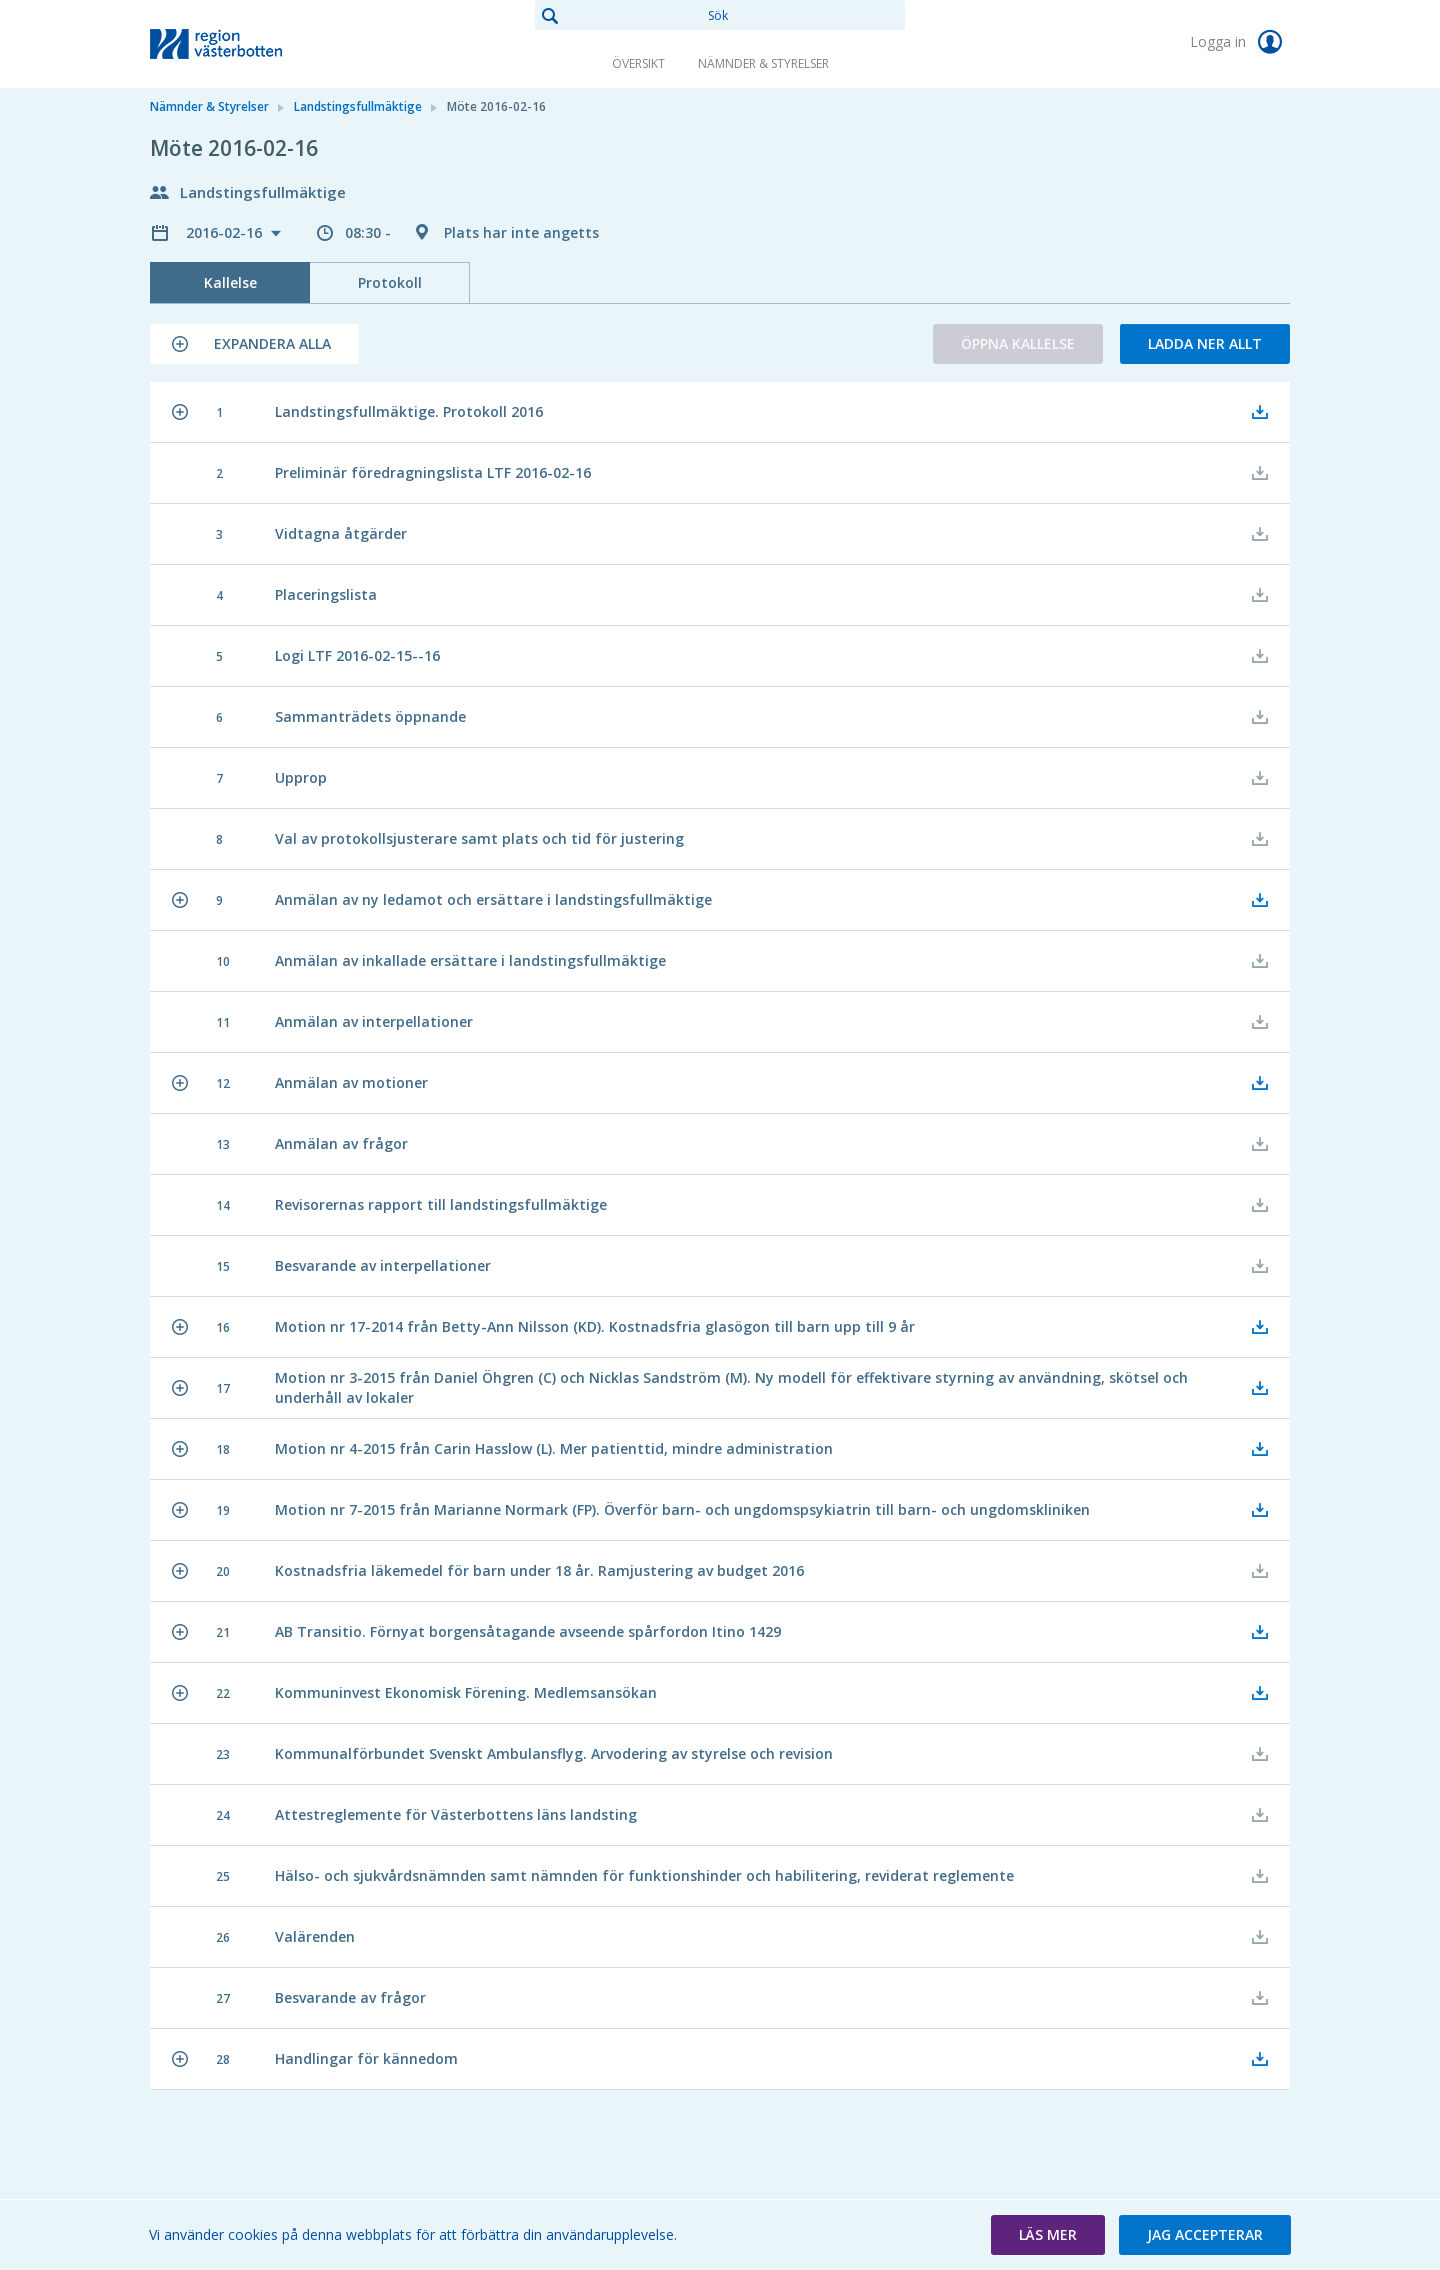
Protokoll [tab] (390, 282)
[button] (254, 344)
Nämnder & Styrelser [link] (763, 63)
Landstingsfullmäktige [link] (358, 106)
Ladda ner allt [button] (1205, 343)
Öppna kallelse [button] (1018, 343)
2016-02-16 (226, 232)
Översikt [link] (638, 63)
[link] (250, 44)
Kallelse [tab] (230, 282)
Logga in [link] (1240, 42)
